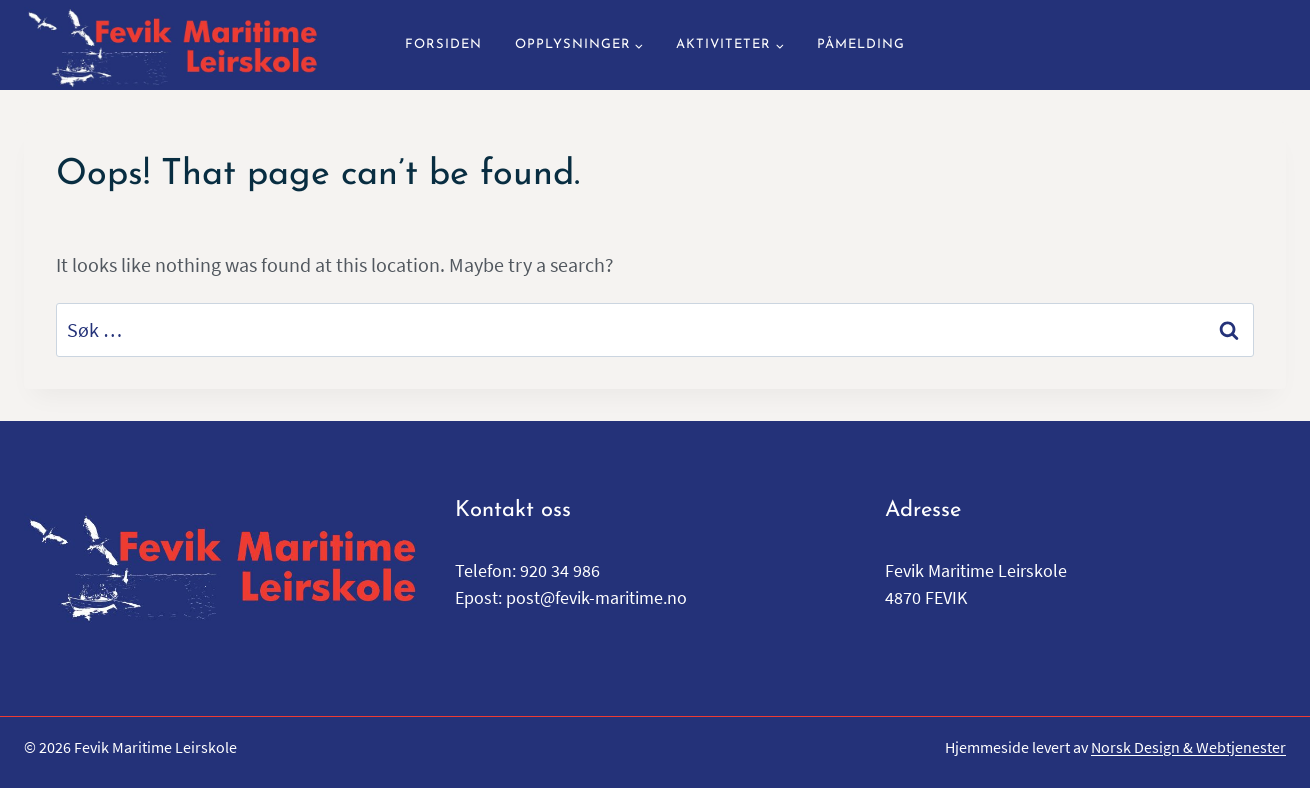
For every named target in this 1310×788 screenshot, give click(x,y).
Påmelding (861, 44)
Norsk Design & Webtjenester (1188, 747)
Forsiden (443, 44)
